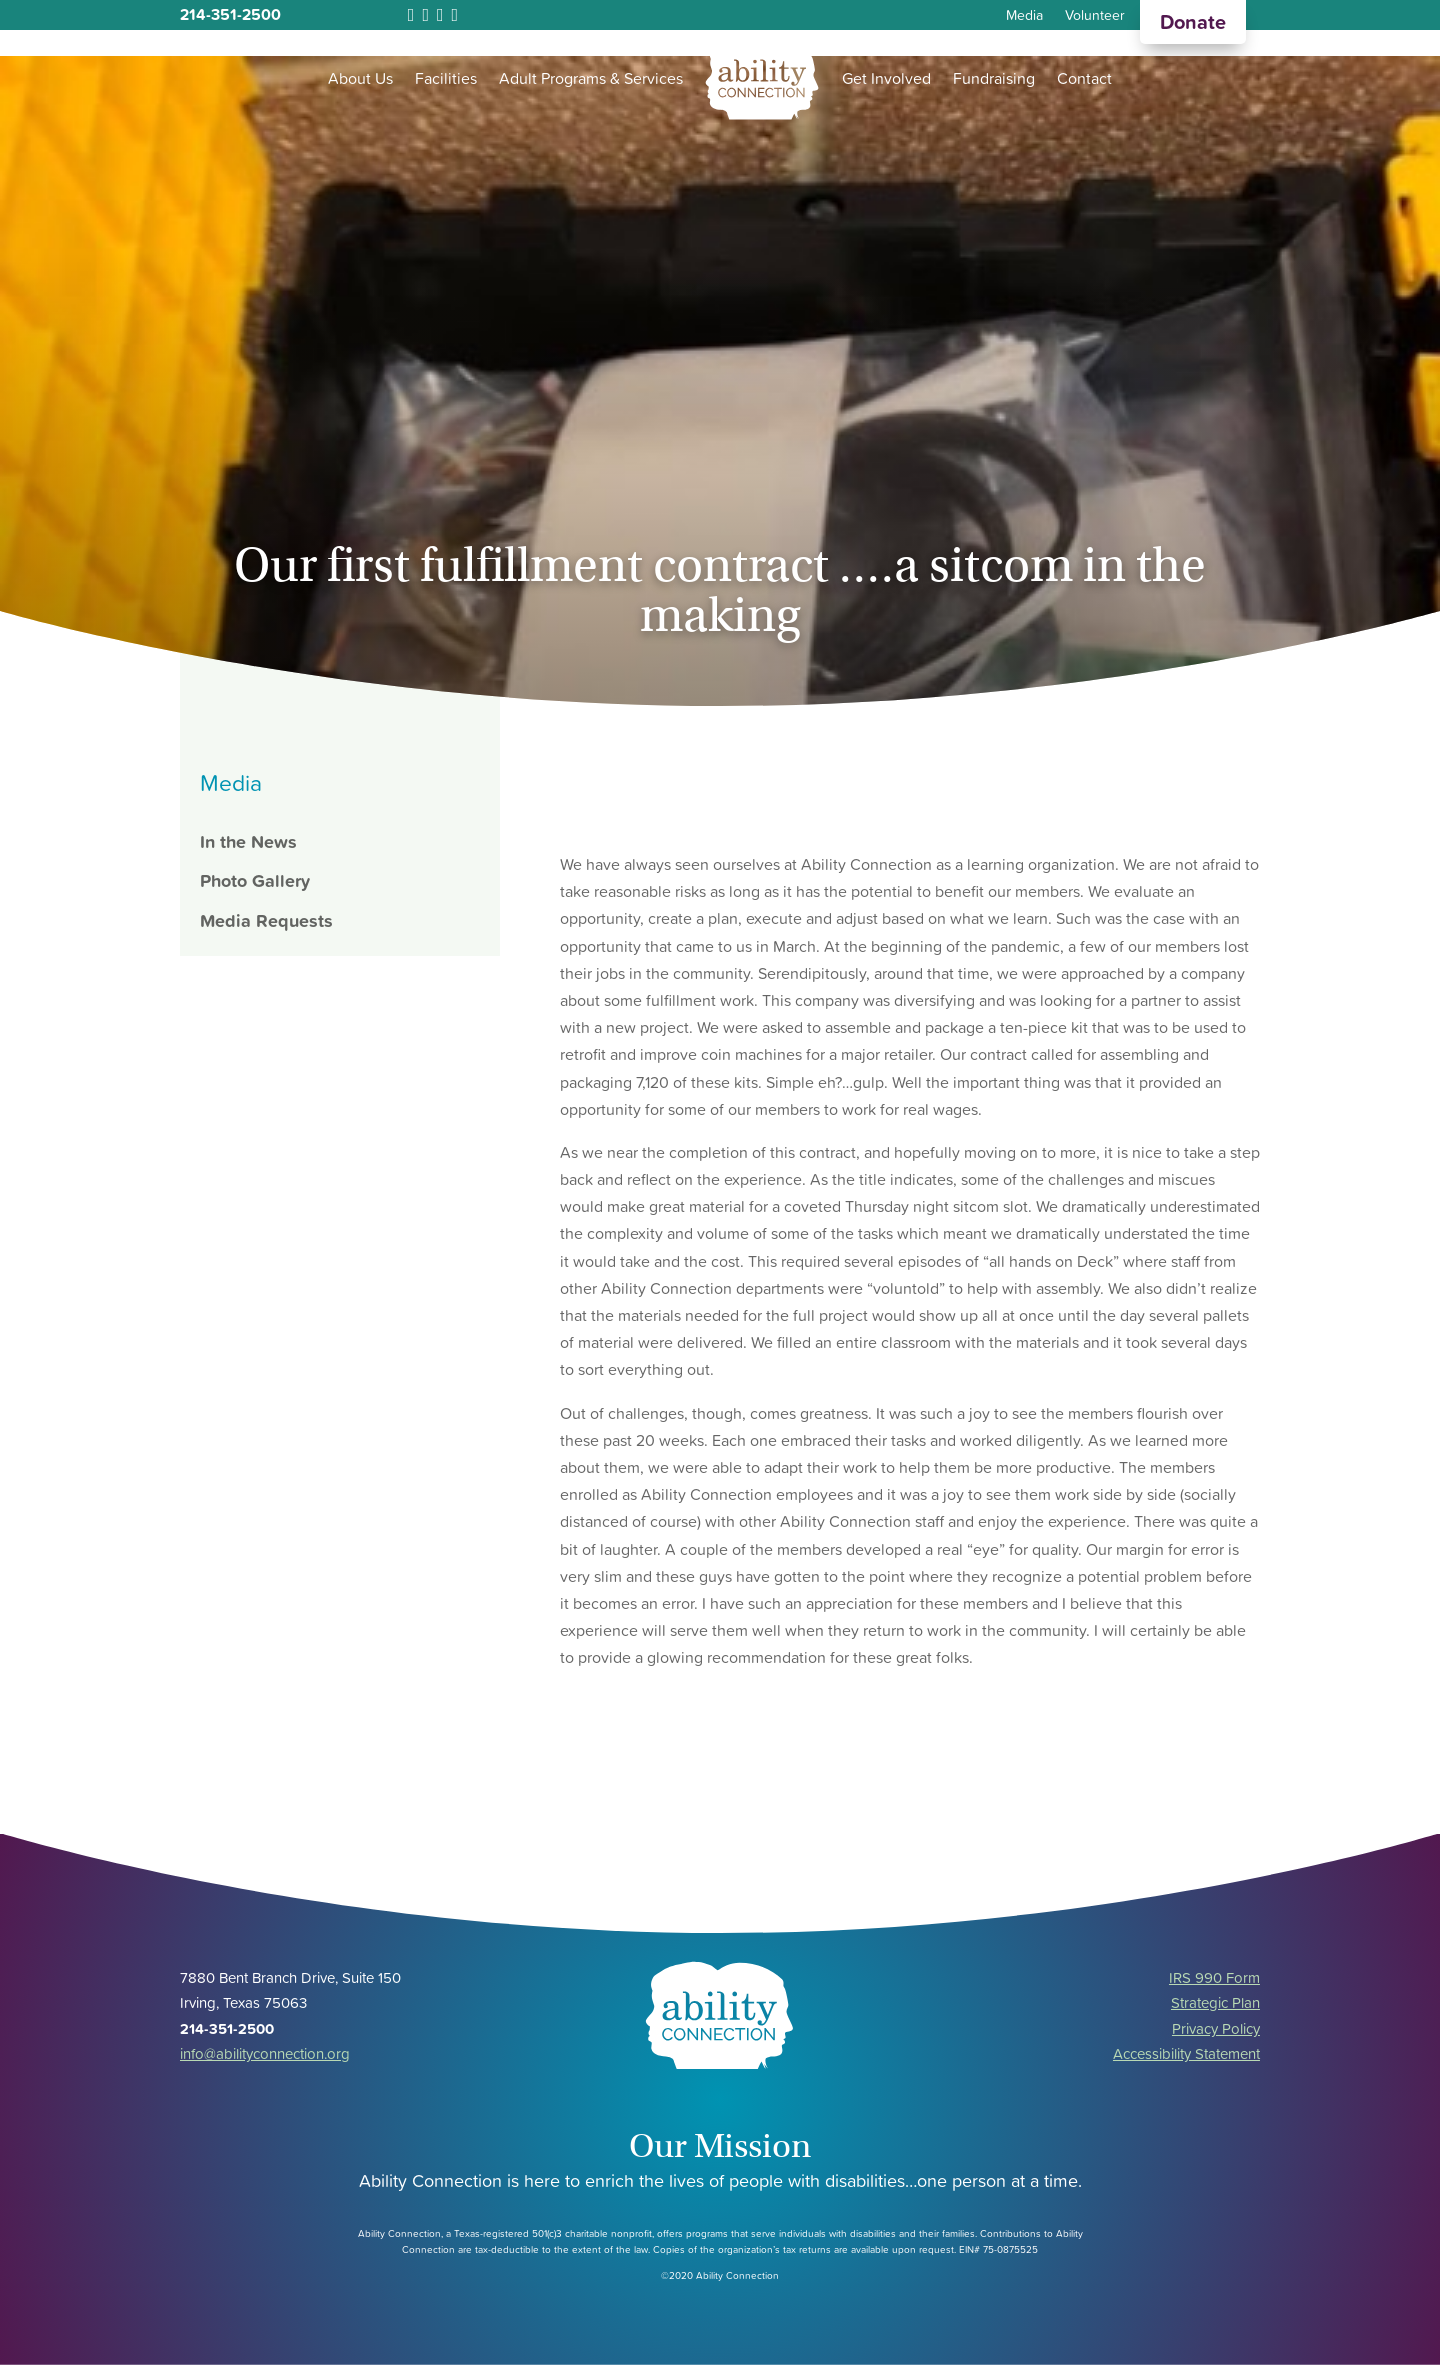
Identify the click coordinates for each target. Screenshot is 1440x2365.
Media (1024, 16)
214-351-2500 (230, 14)
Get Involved (886, 78)
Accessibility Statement (1186, 2053)
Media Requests (266, 920)
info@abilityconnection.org (265, 2053)
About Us (360, 78)
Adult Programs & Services (591, 78)
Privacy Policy (1216, 2028)
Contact (1084, 78)
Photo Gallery (255, 880)
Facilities (446, 78)
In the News (248, 841)
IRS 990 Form (1214, 1977)
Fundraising (994, 78)
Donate (1193, 22)
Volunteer (1095, 16)
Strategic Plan (1215, 2002)
